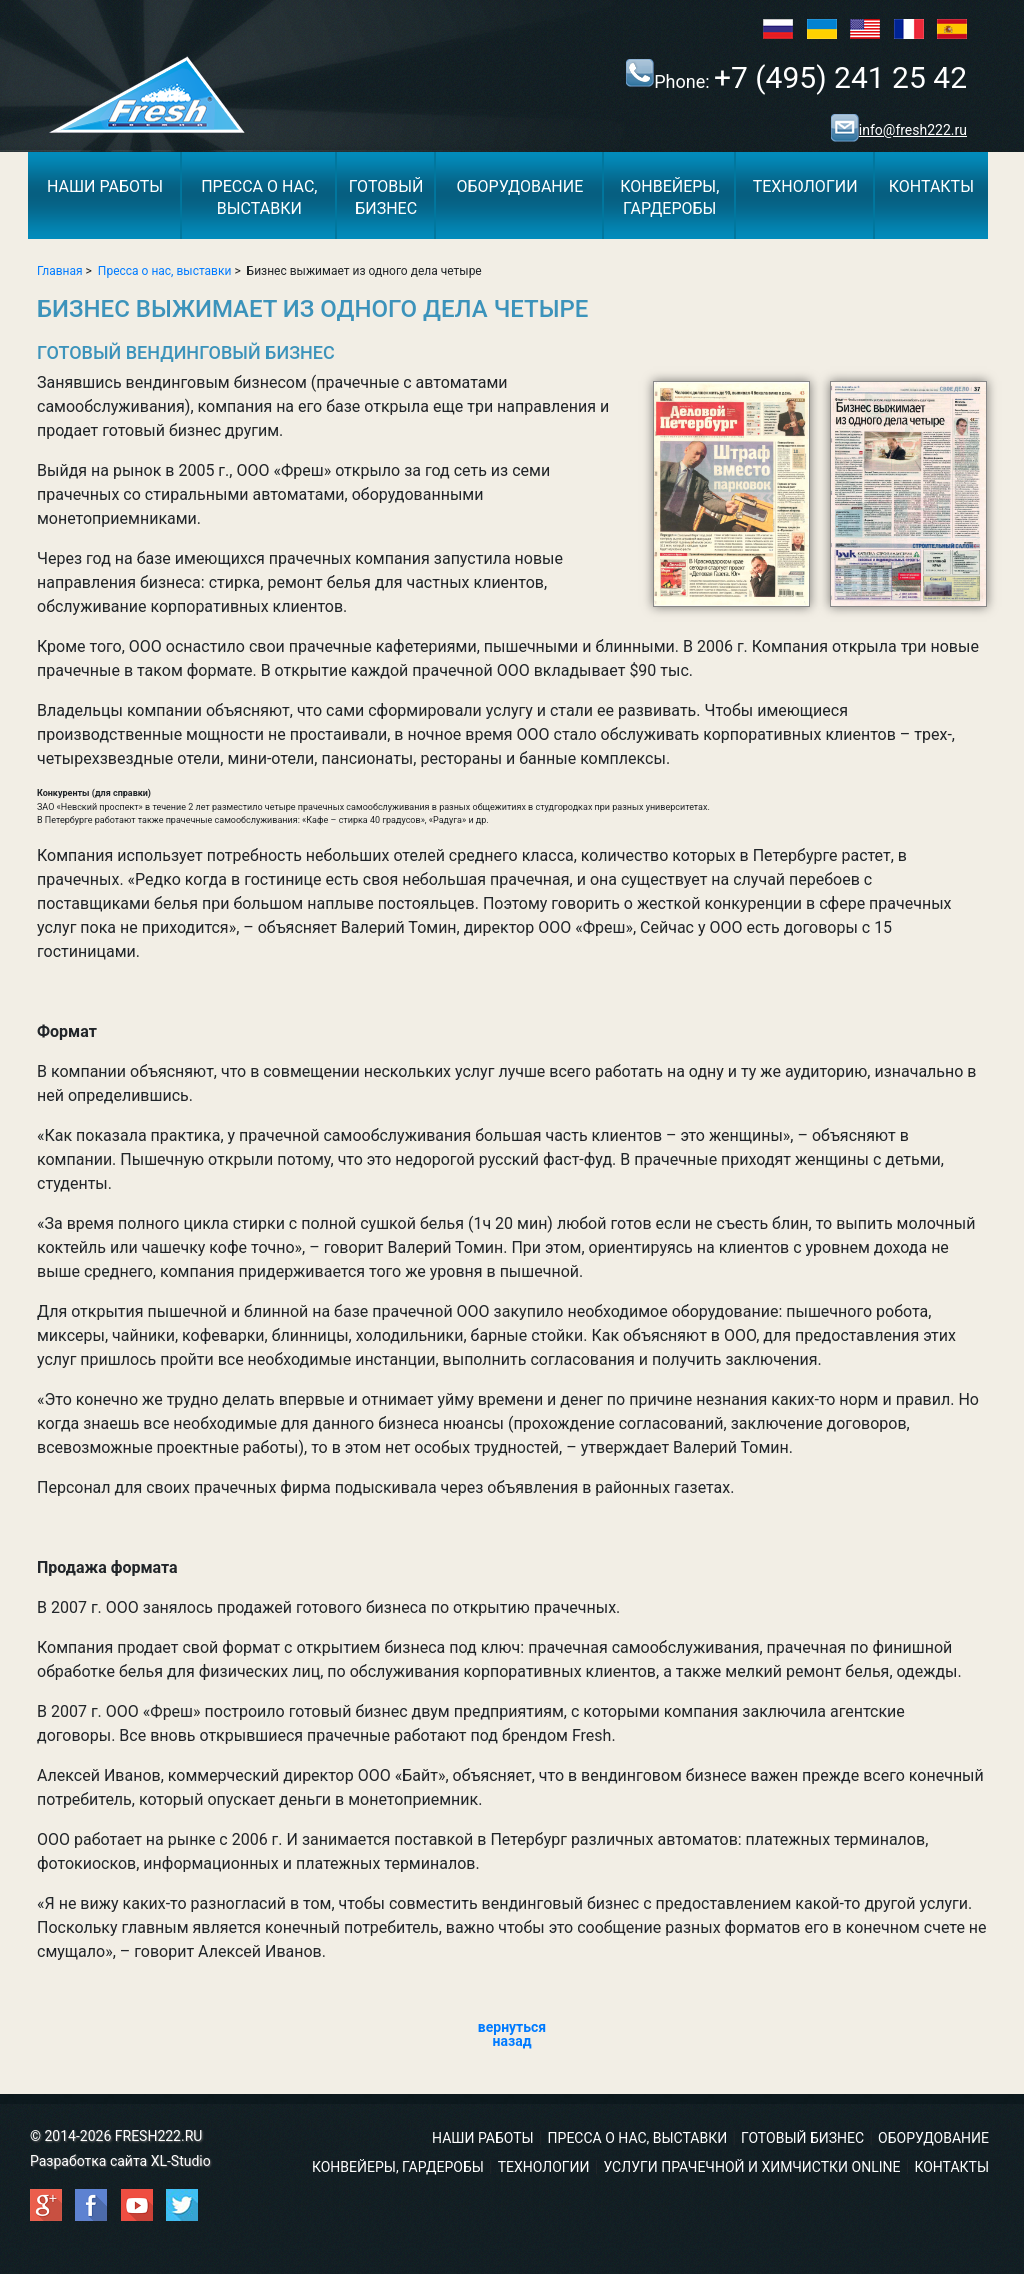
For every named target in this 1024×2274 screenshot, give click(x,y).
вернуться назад (512, 2034)
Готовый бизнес (802, 2138)
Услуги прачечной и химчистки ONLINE (751, 2167)
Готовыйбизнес (386, 197)
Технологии (805, 186)
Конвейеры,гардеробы (669, 197)
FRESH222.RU (159, 2136)
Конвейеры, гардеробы (398, 2167)
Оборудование (519, 186)
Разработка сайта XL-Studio (120, 2161)
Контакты (931, 186)
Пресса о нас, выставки (165, 271)
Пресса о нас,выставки (259, 197)
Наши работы (105, 186)
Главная (60, 271)
